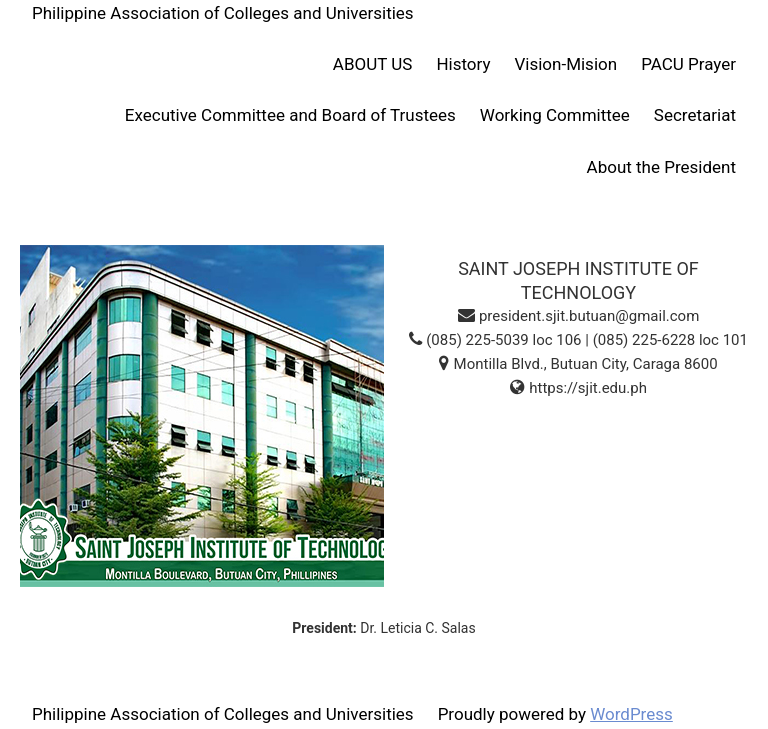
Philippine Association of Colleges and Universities (223, 13)
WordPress (631, 714)
